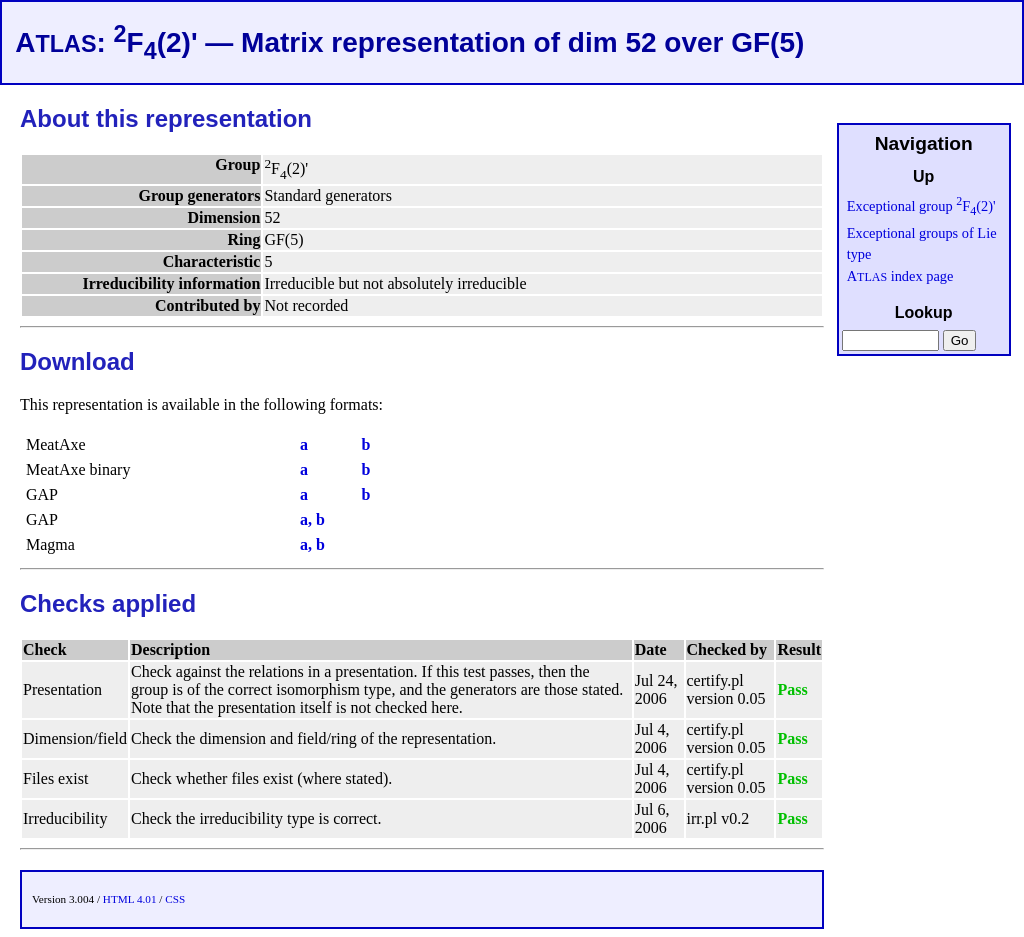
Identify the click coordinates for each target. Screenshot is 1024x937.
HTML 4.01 (130, 899)
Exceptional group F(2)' (921, 206)
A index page (900, 276)
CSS (175, 899)
